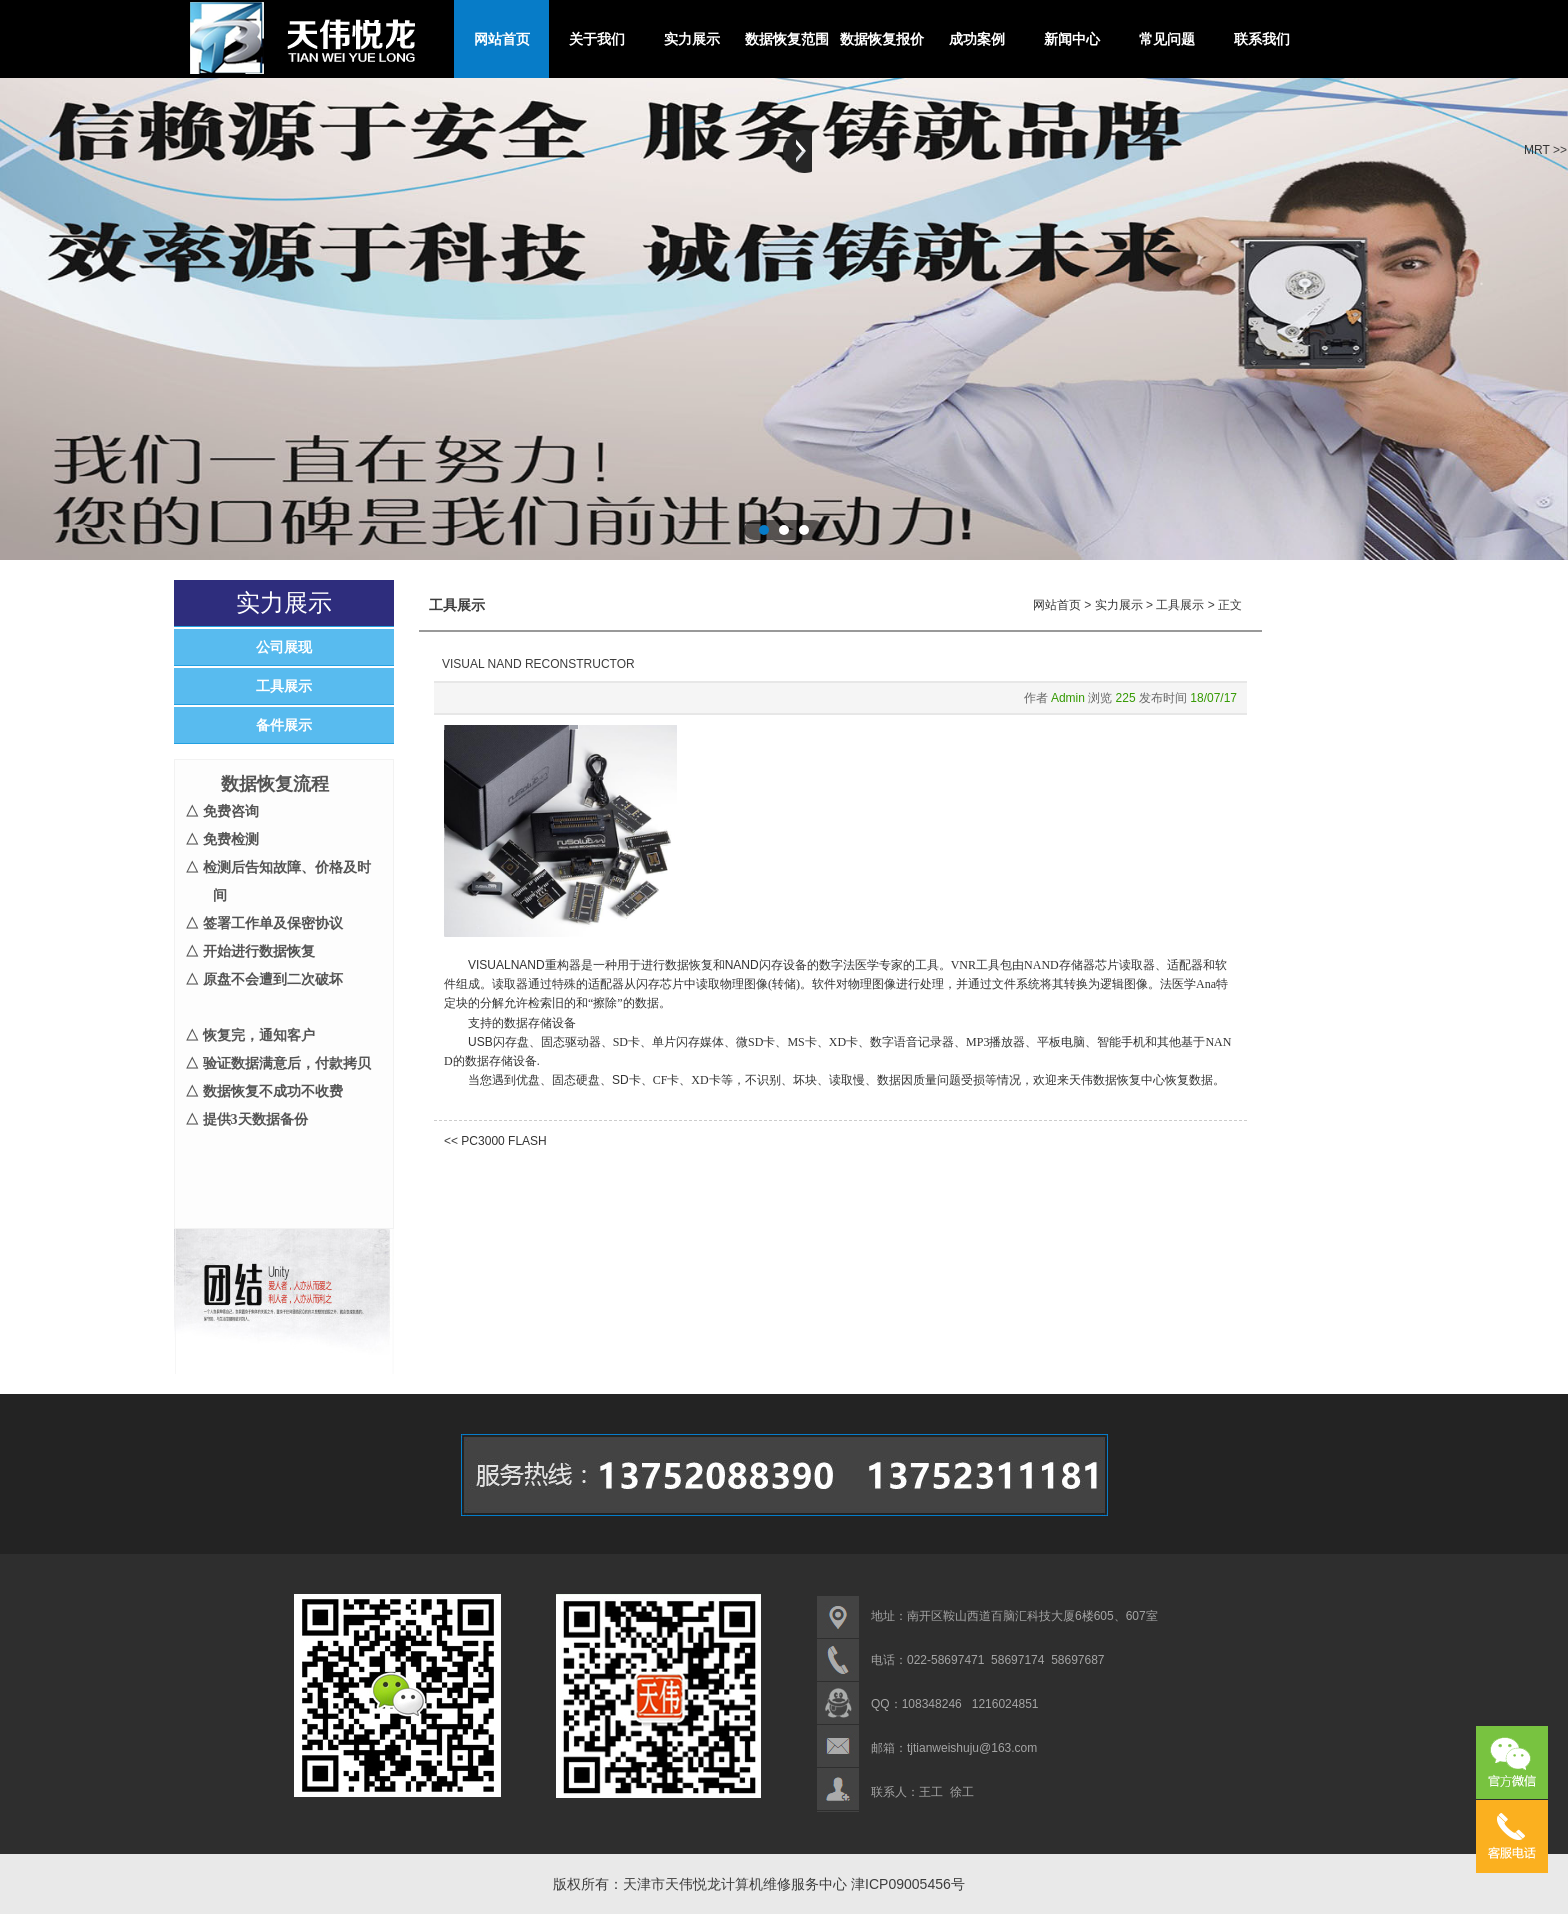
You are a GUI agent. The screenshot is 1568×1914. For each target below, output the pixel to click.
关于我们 (597, 39)
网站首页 (502, 39)
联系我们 (1262, 39)
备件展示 (284, 725)
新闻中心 (1072, 39)
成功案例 (977, 39)
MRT (1537, 150)
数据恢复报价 (882, 39)
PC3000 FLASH (503, 1141)
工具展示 (284, 686)
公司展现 (284, 647)
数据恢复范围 (787, 39)
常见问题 (1167, 39)
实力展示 (692, 39)
